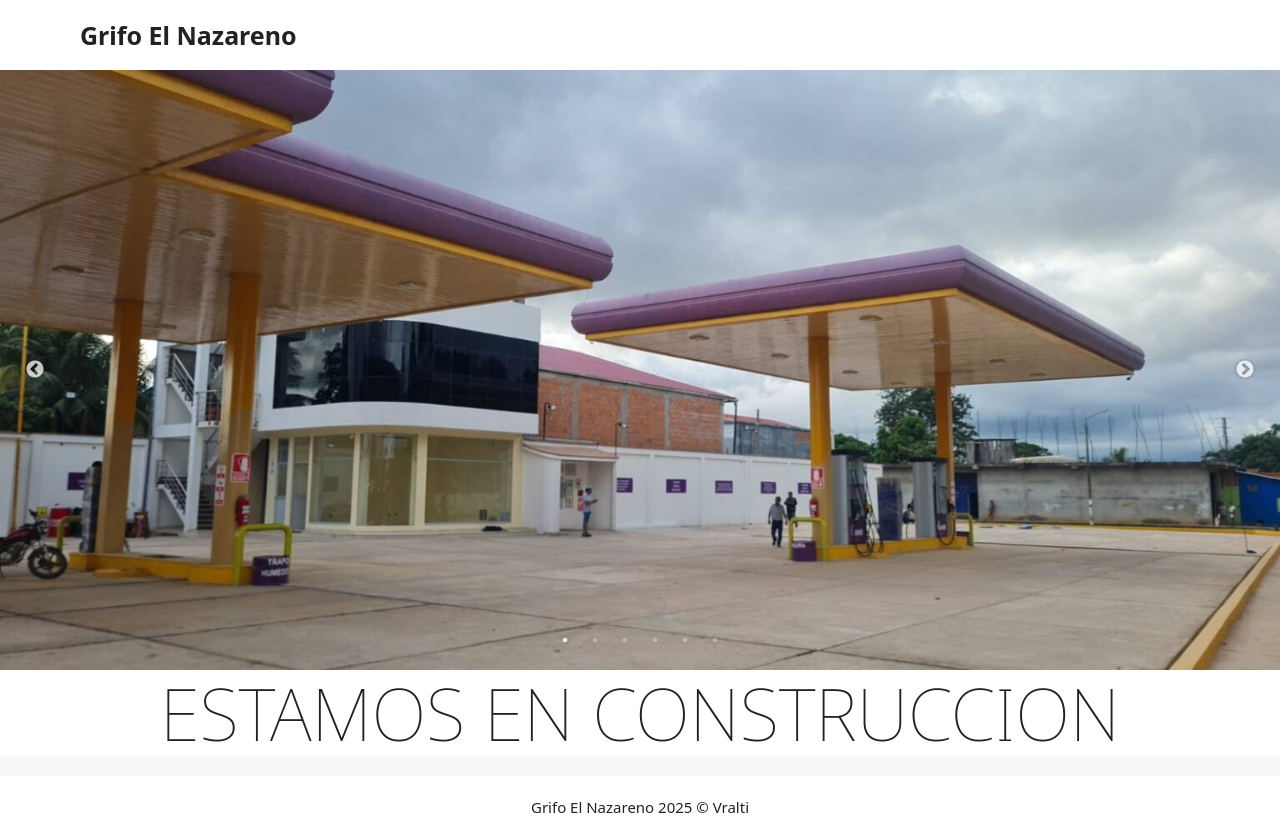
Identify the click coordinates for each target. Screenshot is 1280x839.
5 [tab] (685, 640)
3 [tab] (625, 640)
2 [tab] (595, 640)
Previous (35, 370)
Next (1245, 370)
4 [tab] (655, 640)
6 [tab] (715, 640)
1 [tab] (565, 640)
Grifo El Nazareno (188, 35)
